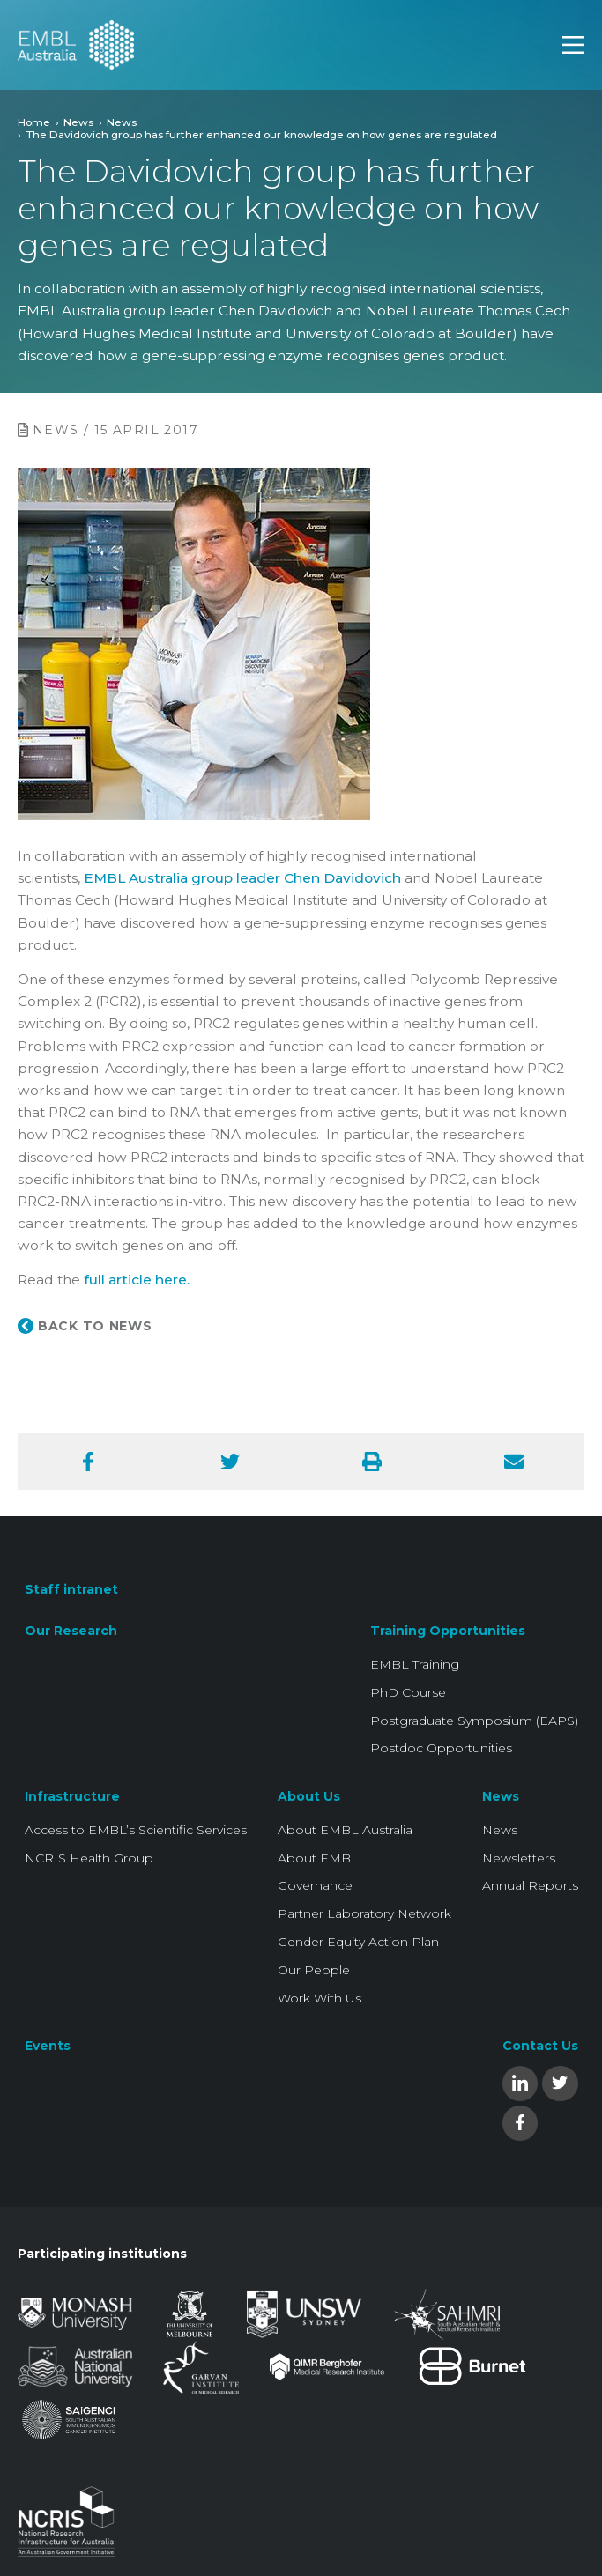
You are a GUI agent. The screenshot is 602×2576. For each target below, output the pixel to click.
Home (34, 122)
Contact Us (540, 2046)
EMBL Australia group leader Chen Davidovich (242, 878)
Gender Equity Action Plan (358, 1942)
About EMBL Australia (345, 1830)
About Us (309, 1796)
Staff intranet (71, 1589)
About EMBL (318, 1858)
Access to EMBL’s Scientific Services (136, 1830)
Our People (314, 1970)
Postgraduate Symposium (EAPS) (474, 1720)
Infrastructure (72, 1796)
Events (48, 2046)
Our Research (71, 1631)
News (78, 122)
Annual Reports (530, 1885)
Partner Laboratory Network (364, 1913)
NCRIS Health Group (89, 1858)
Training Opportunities (447, 1631)
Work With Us (319, 1998)
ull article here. (139, 1279)
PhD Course (408, 1692)
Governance (315, 1885)
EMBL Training (414, 1664)
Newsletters (518, 1858)
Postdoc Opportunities (441, 1748)
